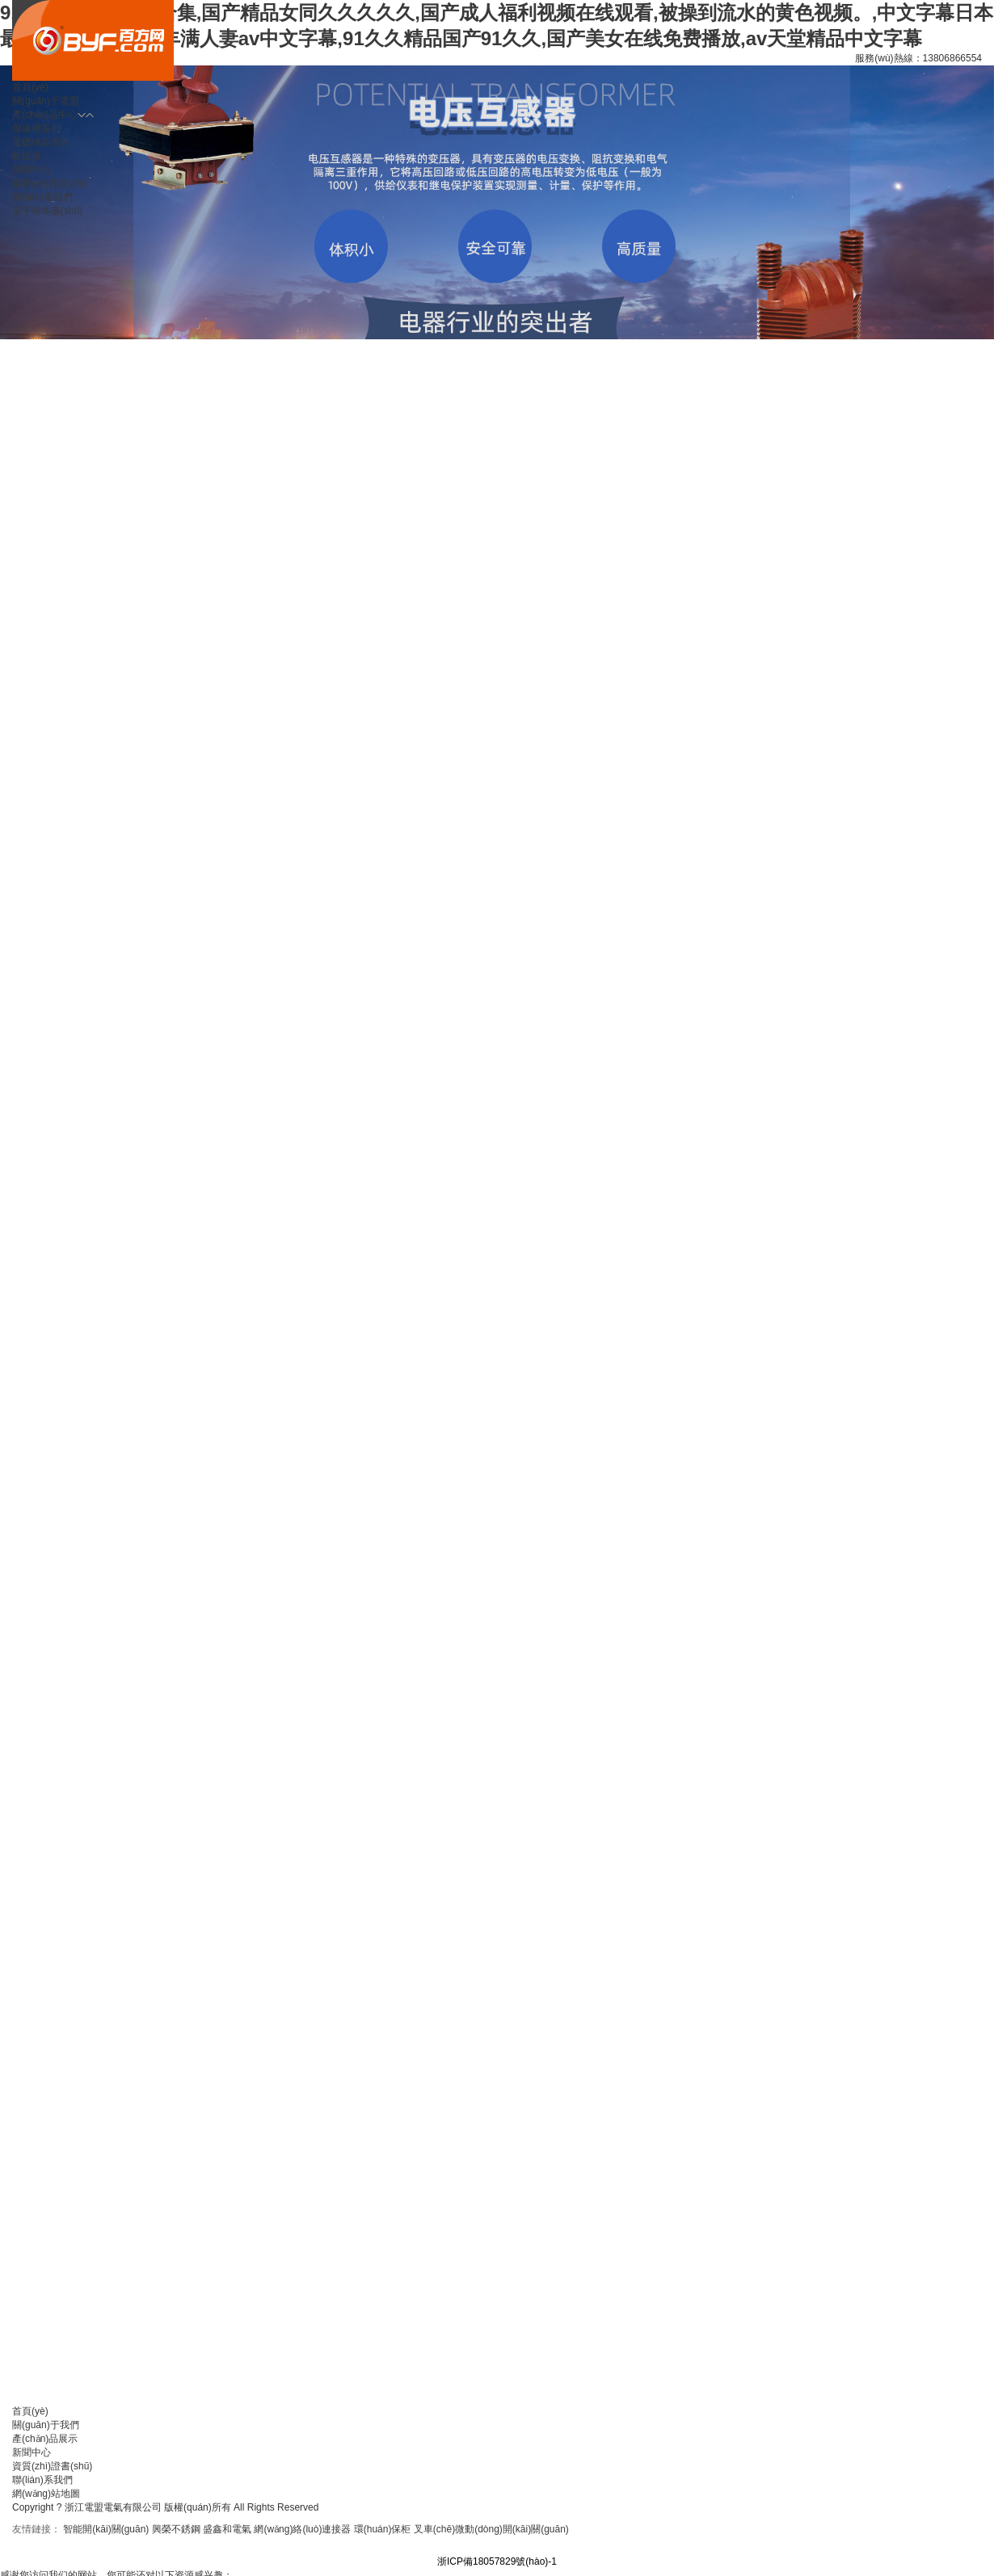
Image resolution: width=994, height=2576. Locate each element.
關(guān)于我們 (45, 2425)
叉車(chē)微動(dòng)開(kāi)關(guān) (491, 2529)
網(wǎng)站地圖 (46, 2493)
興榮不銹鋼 (176, 2529)
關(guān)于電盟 (45, 101)
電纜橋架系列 (41, 142)
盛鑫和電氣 (227, 2529)
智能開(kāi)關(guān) (106, 2529)
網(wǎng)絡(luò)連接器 (302, 2529)
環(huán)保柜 (382, 2529)
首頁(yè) (30, 87)
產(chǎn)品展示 (45, 2438)
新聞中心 (31, 169)
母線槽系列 (36, 128)
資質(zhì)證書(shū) (52, 2466)
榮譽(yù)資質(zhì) (49, 183)
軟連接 (26, 156)
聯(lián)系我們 (42, 2480)
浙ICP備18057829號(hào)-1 (497, 2561)
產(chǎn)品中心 (45, 114)
